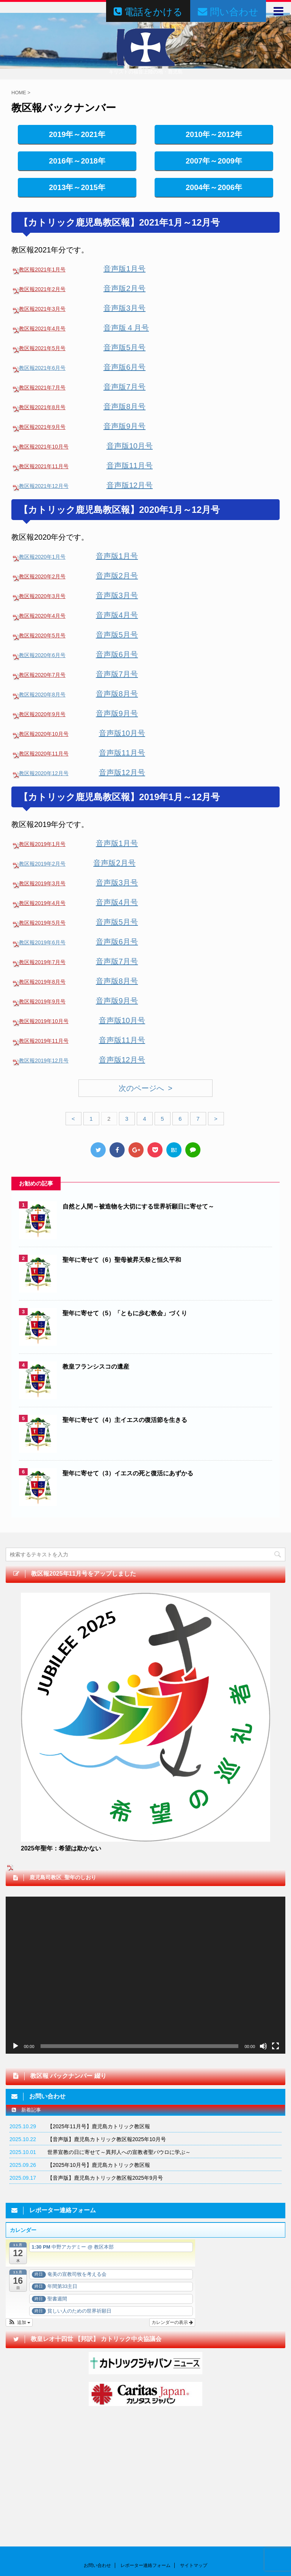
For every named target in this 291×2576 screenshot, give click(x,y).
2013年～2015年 (77, 187)
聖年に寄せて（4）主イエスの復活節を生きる (125, 1420)
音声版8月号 (124, 406)
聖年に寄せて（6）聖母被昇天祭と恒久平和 (122, 1260)
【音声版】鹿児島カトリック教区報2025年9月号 (105, 2178)
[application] (145, 1975)
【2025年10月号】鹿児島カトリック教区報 (98, 2165)
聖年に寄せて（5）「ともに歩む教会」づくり (125, 1313)
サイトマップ (193, 2470)
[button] (19, 2322)
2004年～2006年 (214, 187)
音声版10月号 (129, 446)
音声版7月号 (124, 387)
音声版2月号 (124, 288)
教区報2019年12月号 (44, 1060)
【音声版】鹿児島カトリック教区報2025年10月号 (106, 2139)
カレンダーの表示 (172, 2322)
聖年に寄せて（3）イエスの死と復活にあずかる (128, 1473)
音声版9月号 (124, 426)
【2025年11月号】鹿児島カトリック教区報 (98, 2126)
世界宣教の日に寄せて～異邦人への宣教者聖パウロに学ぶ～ (119, 2152)
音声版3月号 (124, 308)
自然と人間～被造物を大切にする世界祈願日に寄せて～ (138, 1206)
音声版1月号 (124, 269)
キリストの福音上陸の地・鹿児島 (145, 2547)
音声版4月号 (117, 615)
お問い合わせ (97, 2470)
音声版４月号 (126, 328)
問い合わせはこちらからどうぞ (37, 2513)
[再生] (15, 2046)
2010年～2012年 (214, 134)
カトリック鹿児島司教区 (145, 2532)
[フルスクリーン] (275, 2046)
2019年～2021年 (77, 134)
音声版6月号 (124, 367)
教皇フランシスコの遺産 (96, 1366)
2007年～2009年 (214, 161)
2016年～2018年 (77, 161)
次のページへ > (145, 1088)
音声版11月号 (129, 465)
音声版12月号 (129, 485)
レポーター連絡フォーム (145, 2470)
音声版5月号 (124, 347)
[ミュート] (263, 2046)
